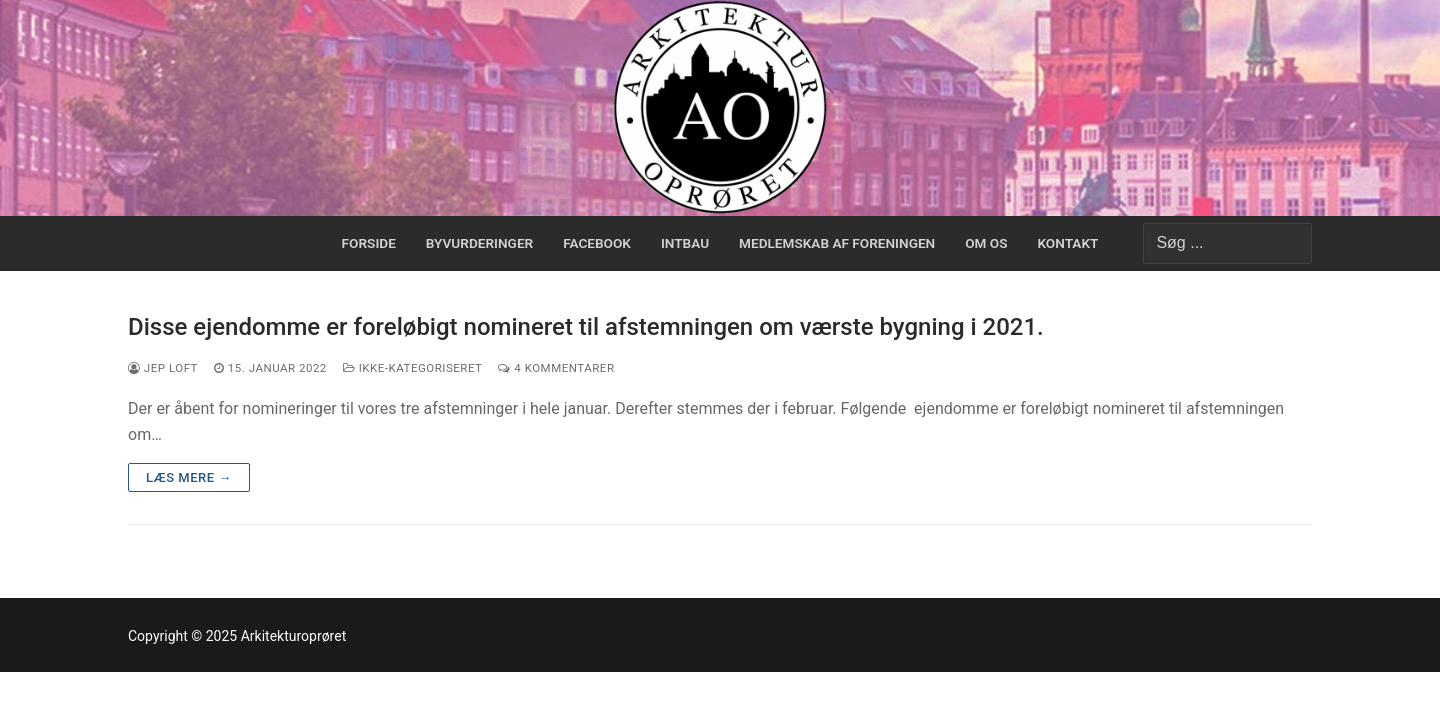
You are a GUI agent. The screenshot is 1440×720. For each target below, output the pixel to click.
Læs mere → (189, 477)
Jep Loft (163, 368)
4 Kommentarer (556, 368)
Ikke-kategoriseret (413, 368)
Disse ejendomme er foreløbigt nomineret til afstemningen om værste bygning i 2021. (586, 327)
